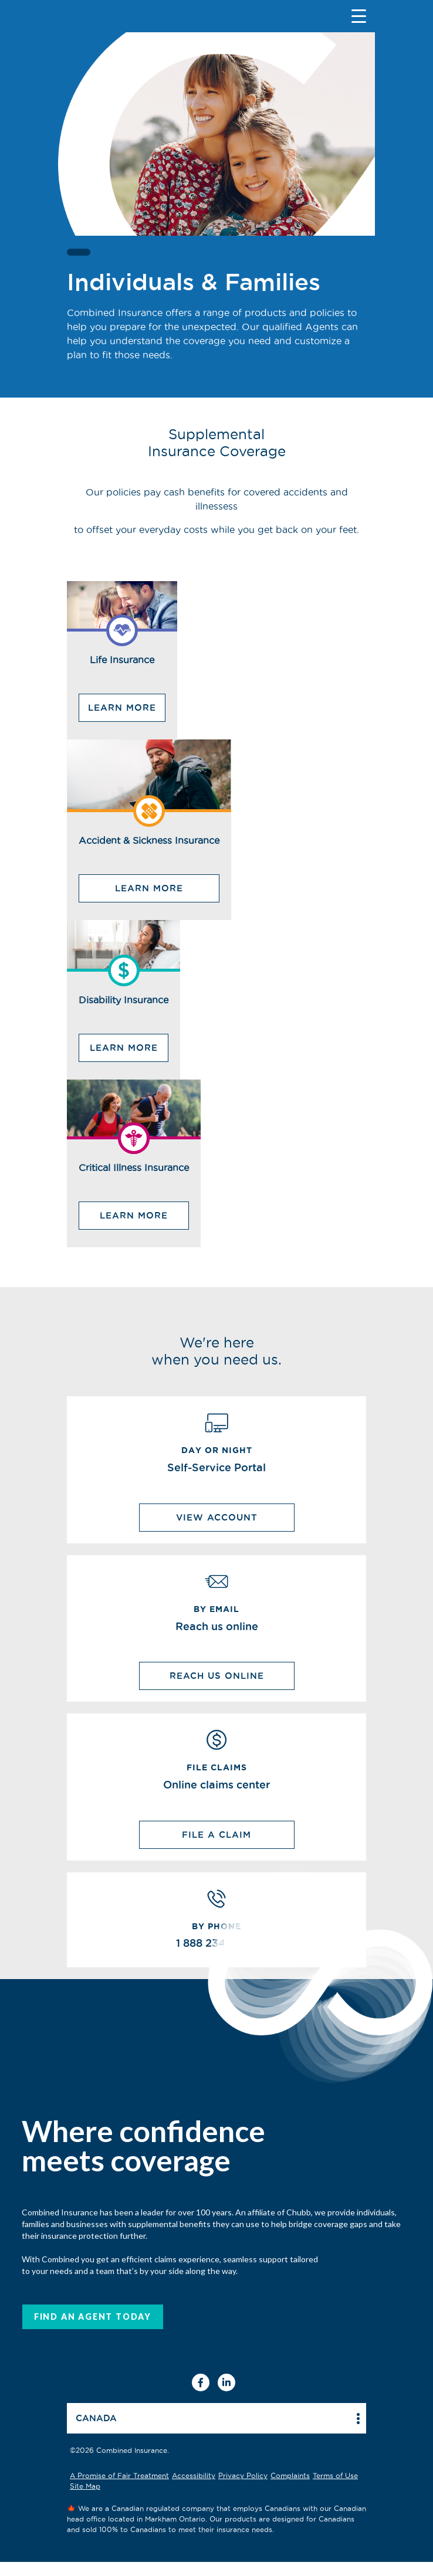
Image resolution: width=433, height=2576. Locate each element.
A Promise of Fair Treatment (119, 2475)
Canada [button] (96, 2418)
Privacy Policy (243, 2475)
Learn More (122, 707)
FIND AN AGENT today (92, 2317)
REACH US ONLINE (217, 1676)
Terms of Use (335, 2475)
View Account (217, 1517)
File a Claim (216, 1834)
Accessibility (193, 2475)
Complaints (290, 2475)
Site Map (85, 2486)
